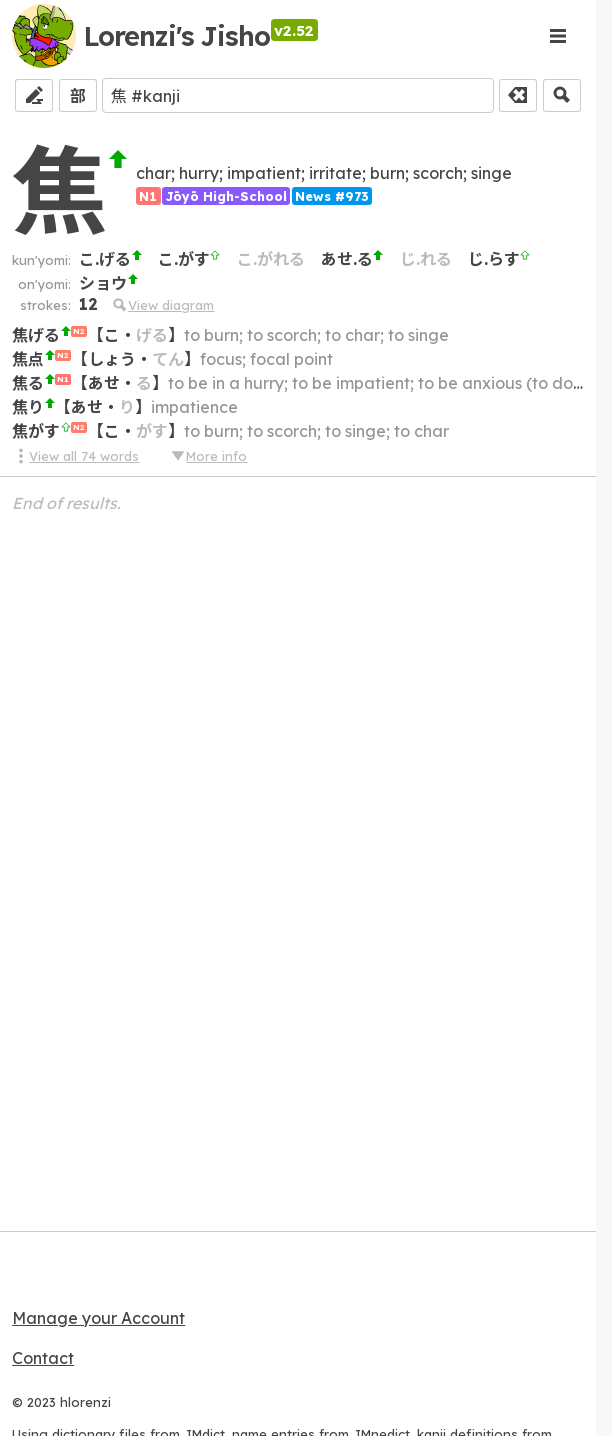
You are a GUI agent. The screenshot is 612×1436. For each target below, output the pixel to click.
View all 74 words (75, 456)
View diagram (162, 305)
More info (208, 456)
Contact (43, 1358)
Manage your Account (98, 1318)
